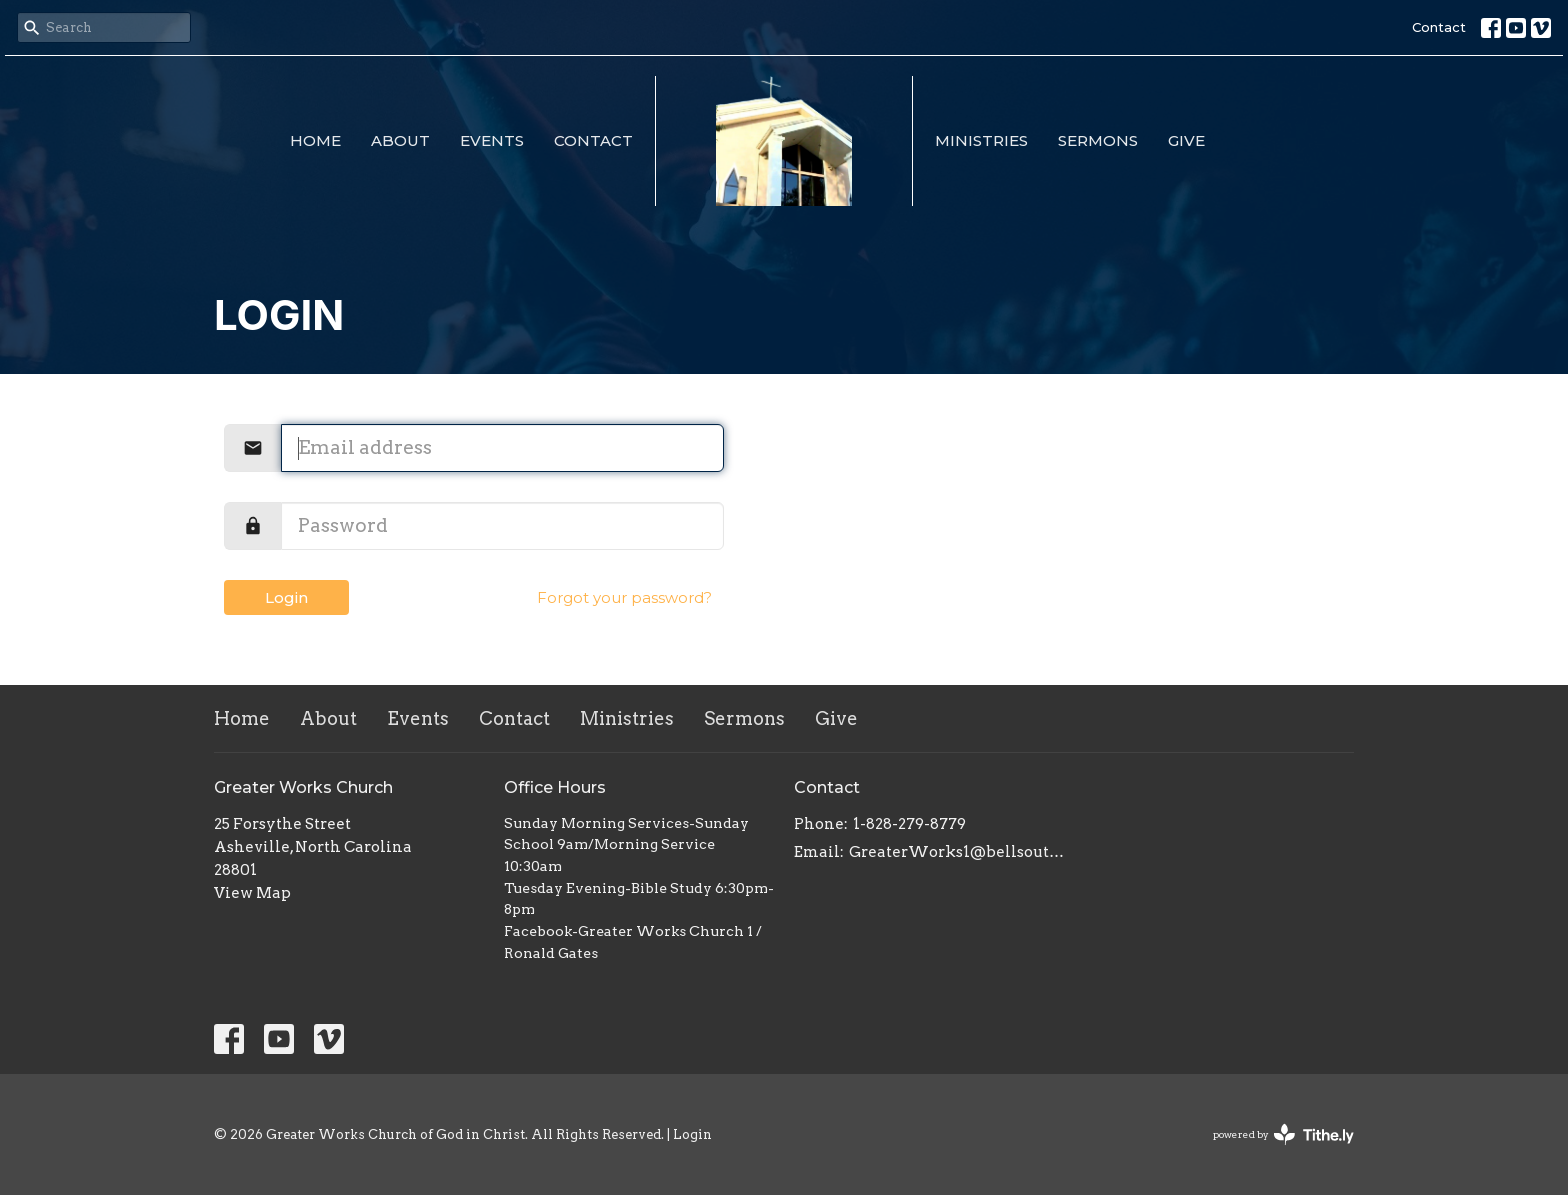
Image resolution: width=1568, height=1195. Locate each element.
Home (315, 140)
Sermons (1098, 140)
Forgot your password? (624, 597)
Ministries (981, 140)
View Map (252, 893)
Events (492, 140)
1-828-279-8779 (909, 824)
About (400, 140)
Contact (1439, 27)
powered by (1283, 1134)
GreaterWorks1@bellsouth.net (956, 852)
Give (1186, 140)
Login (286, 597)
